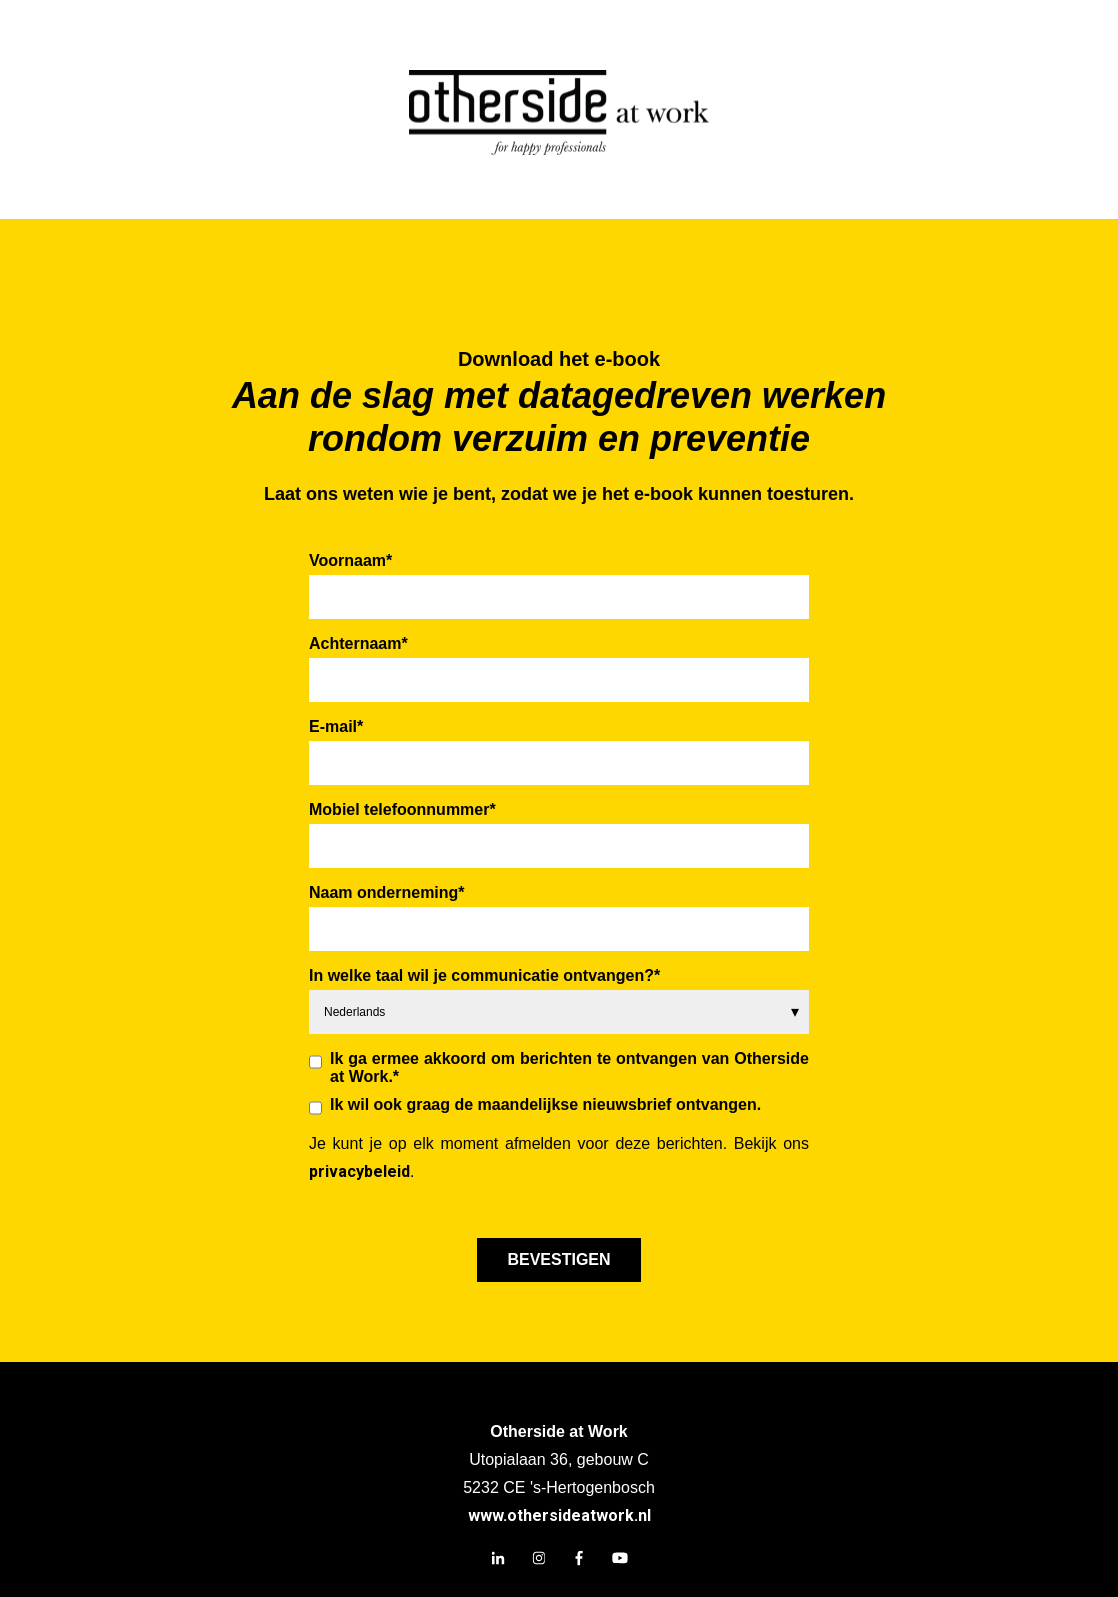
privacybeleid (359, 1171)
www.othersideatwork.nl (559, 1515)
